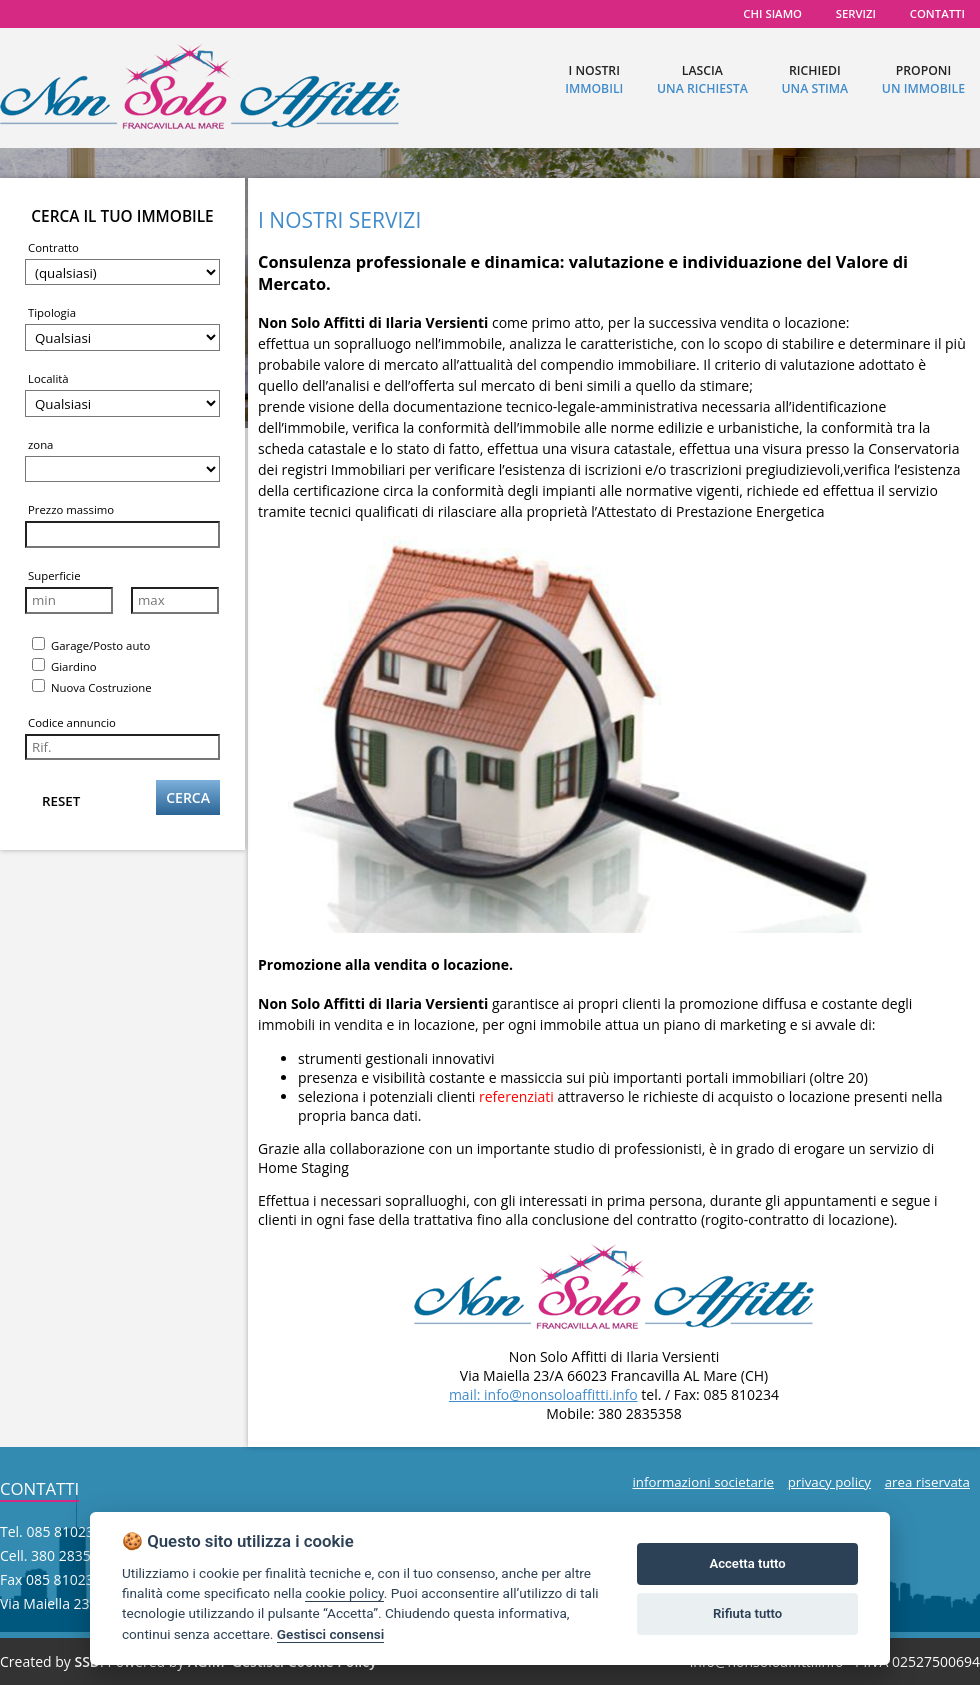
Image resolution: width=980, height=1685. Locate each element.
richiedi (814, 79)
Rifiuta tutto (747, 1613)
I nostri (594, 79)
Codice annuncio (72, 722)
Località (48, 378)
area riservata (927, 1482)
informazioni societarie (703, 1482)
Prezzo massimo (71, 509)
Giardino (64, 666)
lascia (702, 79)
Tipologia (52, 312)
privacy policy (829, 1482)
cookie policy (344, 1593)
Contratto (53, 247)
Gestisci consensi (330, 1634)
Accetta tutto (747, 1563)
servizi (856, 13)
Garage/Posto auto (91, 645)
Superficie (54, 575)
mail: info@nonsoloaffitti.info (543, 1394)
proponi (923, 79)
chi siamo (772, 13)
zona (40, 444)
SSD (87, 1661)
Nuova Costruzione (92, 687)
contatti (937, 13)
